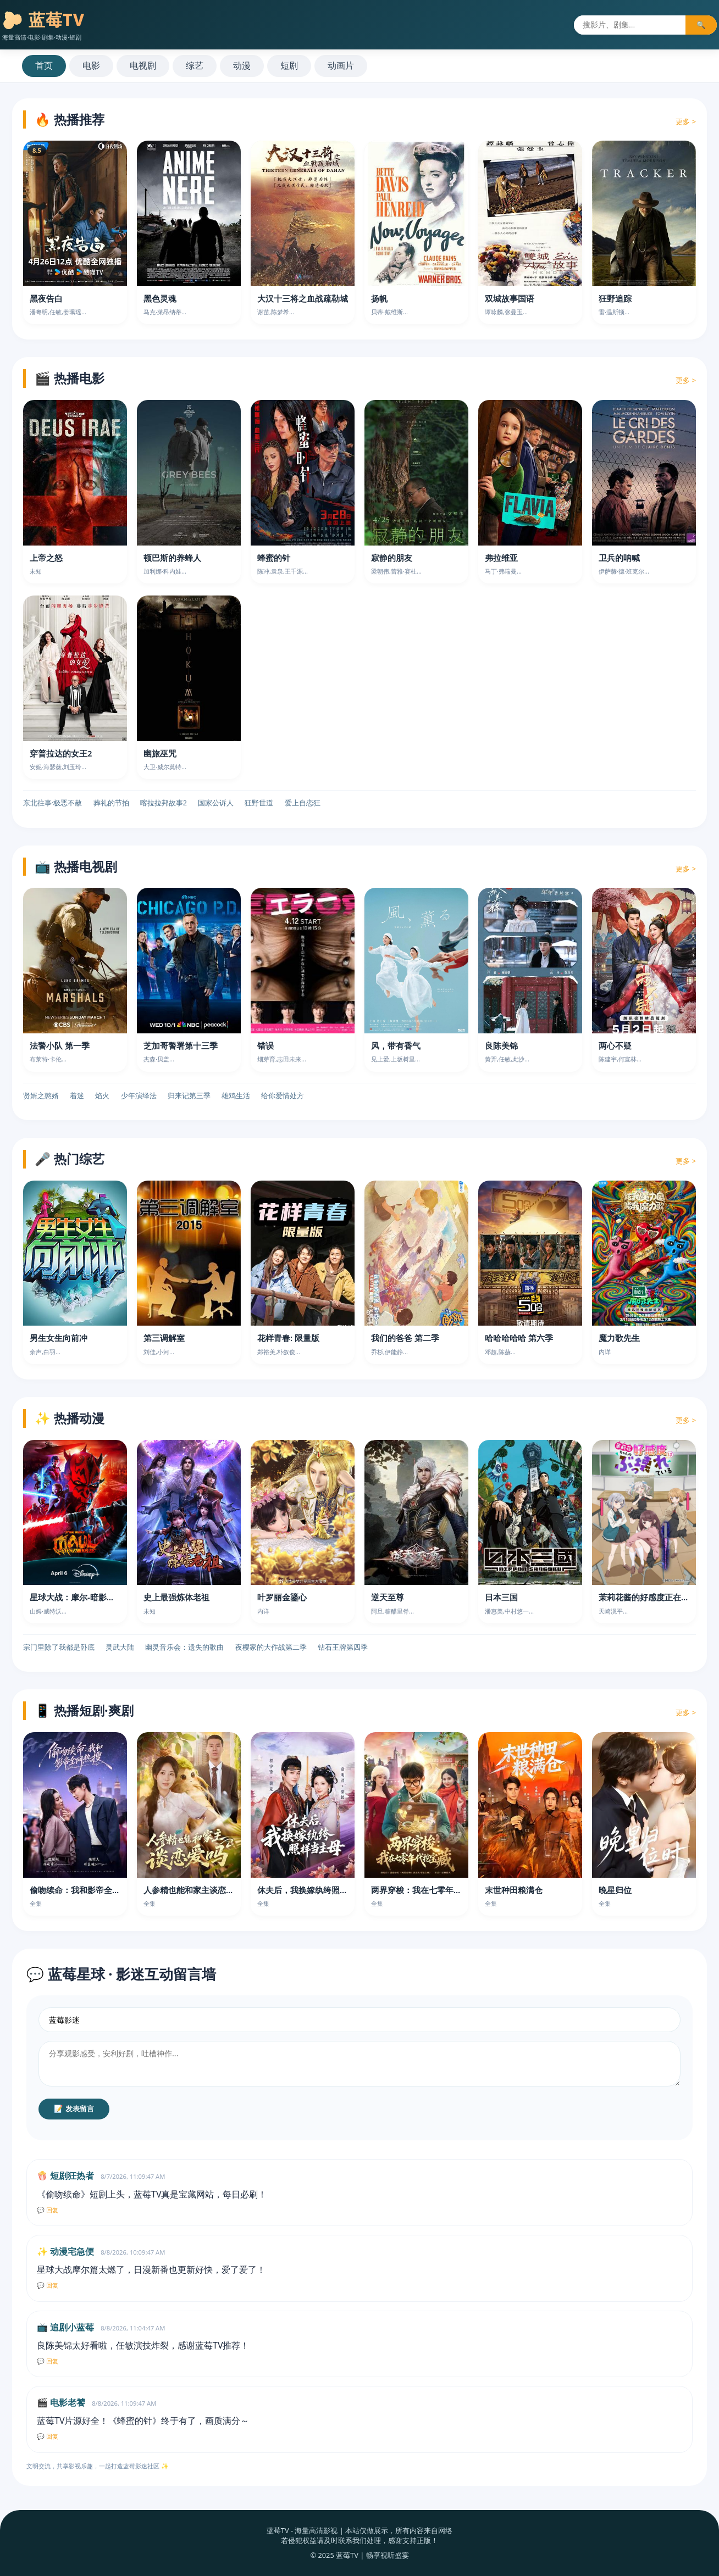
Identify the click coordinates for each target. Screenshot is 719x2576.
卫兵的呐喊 (619, 557)
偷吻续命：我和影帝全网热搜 (83, 1889)
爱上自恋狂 (302, 803)
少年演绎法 (139, 1095)
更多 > (686, 121)
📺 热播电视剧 (76, 866)
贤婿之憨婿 (41, 1095)
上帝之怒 (46, 557)
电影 (91, 65)
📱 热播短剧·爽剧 (84, 1710)
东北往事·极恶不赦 (52, 803)
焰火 (102, 1095)
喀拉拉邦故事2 (163, 803)
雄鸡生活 (236, 1095)
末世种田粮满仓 (514, 1889)
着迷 (77, 1095)
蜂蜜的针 (273, 557)
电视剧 (143, 65)
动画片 (341, 65)
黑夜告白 (46, 298)
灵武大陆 (120, 1647)
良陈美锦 (501, 1045)
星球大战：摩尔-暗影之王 (76, 1597)
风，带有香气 (396, 1045)
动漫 (242, 65)
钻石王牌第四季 (343, 1647)
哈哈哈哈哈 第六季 (519, 1337)
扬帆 (379, 298)
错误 (265, 1045)
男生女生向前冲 (58, 1337)
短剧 (289, 65)
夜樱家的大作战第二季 (271, 1647)
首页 (44, 65)
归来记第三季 (189, 1095)
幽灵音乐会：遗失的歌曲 (184, 1647)
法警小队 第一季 (60, 1045)
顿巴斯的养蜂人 (172, 557)
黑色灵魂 (159, 298)
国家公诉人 (216, 803)
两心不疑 (615, 1045)
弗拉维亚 (501, 557)
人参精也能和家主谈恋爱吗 (192, 1889)
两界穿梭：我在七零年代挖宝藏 (428, 1889)
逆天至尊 (387, 1597)
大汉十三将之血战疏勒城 (302, 298)
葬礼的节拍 (111, 803)
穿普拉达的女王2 (61, 753)
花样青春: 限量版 (288, 1337)
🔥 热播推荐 (69, 119)
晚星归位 (615, 1889)
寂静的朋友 (391, 557)
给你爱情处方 (282, 1095)
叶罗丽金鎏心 (282, 1597)
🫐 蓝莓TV (43, 19)
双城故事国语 (509, 298)
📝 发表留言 (74, 2109)
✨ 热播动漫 (69, 1418)
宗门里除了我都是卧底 (59, 1647)
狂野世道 (259, 803)
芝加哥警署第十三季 (180, 1045)
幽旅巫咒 (159, 753)
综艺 (194, 65)
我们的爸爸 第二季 (405, 1337)
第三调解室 (164, 1337)
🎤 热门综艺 (69, 1158)
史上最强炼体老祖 (176, 1597)
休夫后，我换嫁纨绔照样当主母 (315, 1889)
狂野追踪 (615, 298)
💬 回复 (47, 2210)
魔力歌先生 (619, 1337)
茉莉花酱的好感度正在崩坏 (648, 1597)
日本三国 (501, 1597)
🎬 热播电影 (69, 378)
